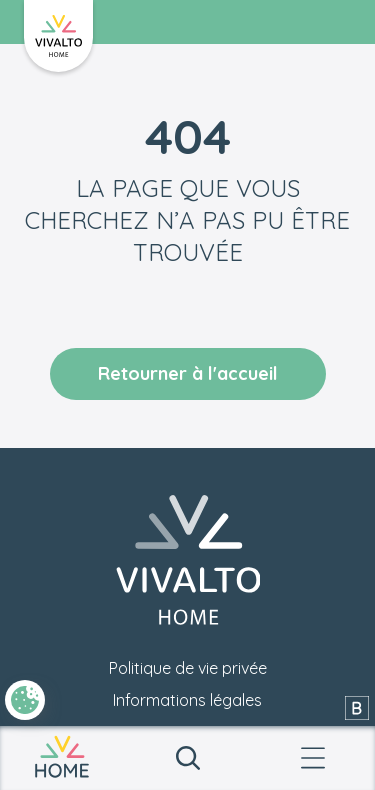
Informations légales (187, 700)
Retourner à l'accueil (188, 373)
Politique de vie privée (188, 668)
